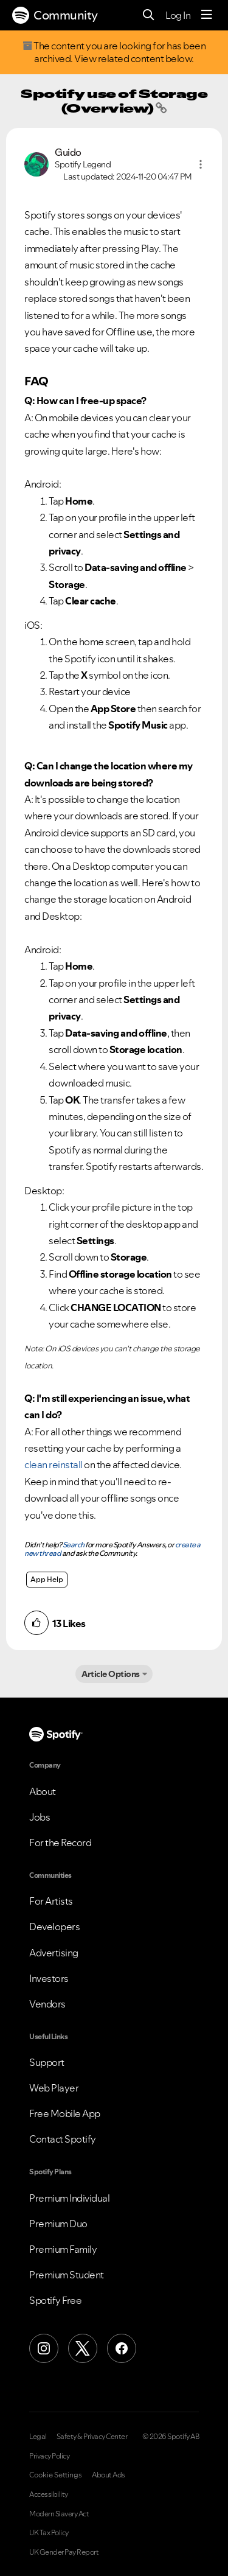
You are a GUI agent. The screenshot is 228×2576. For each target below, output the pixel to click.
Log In (177, 15)
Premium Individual (69, 2198)
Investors (49, 1978)
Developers (54, 1926)
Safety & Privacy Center (92, 2436)
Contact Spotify (62, 2139)
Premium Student (66, 2274)
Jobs (39, 1817)
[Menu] (207, 15)
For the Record (60, 1842)
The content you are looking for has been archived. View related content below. (114, 52)
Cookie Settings (55, 2475)
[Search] (148, 16)
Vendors (47, 2004)
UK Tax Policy (49, 2533)
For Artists (51, 1901)
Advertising (53, 1952)
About (42, 1791)
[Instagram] (43, 2348)
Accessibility (48, 2494)
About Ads (108, 2475)
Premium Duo (58, 2223)
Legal (38, 2436)
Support (46, 2062)
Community (55, 15)
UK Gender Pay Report (63, 2552)
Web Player (53, 2088)
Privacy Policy (49, 2456)
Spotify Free (55, 2300)
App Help (46, 1579)
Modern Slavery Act (59, 2514)
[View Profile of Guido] (68, 152)
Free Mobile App (64, 2113)
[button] (201, 164)
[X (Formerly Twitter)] (82, 2348)
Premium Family (63, 2249)
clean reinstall (53, 1464)
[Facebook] (121, 2348)
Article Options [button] (110, 1674)
